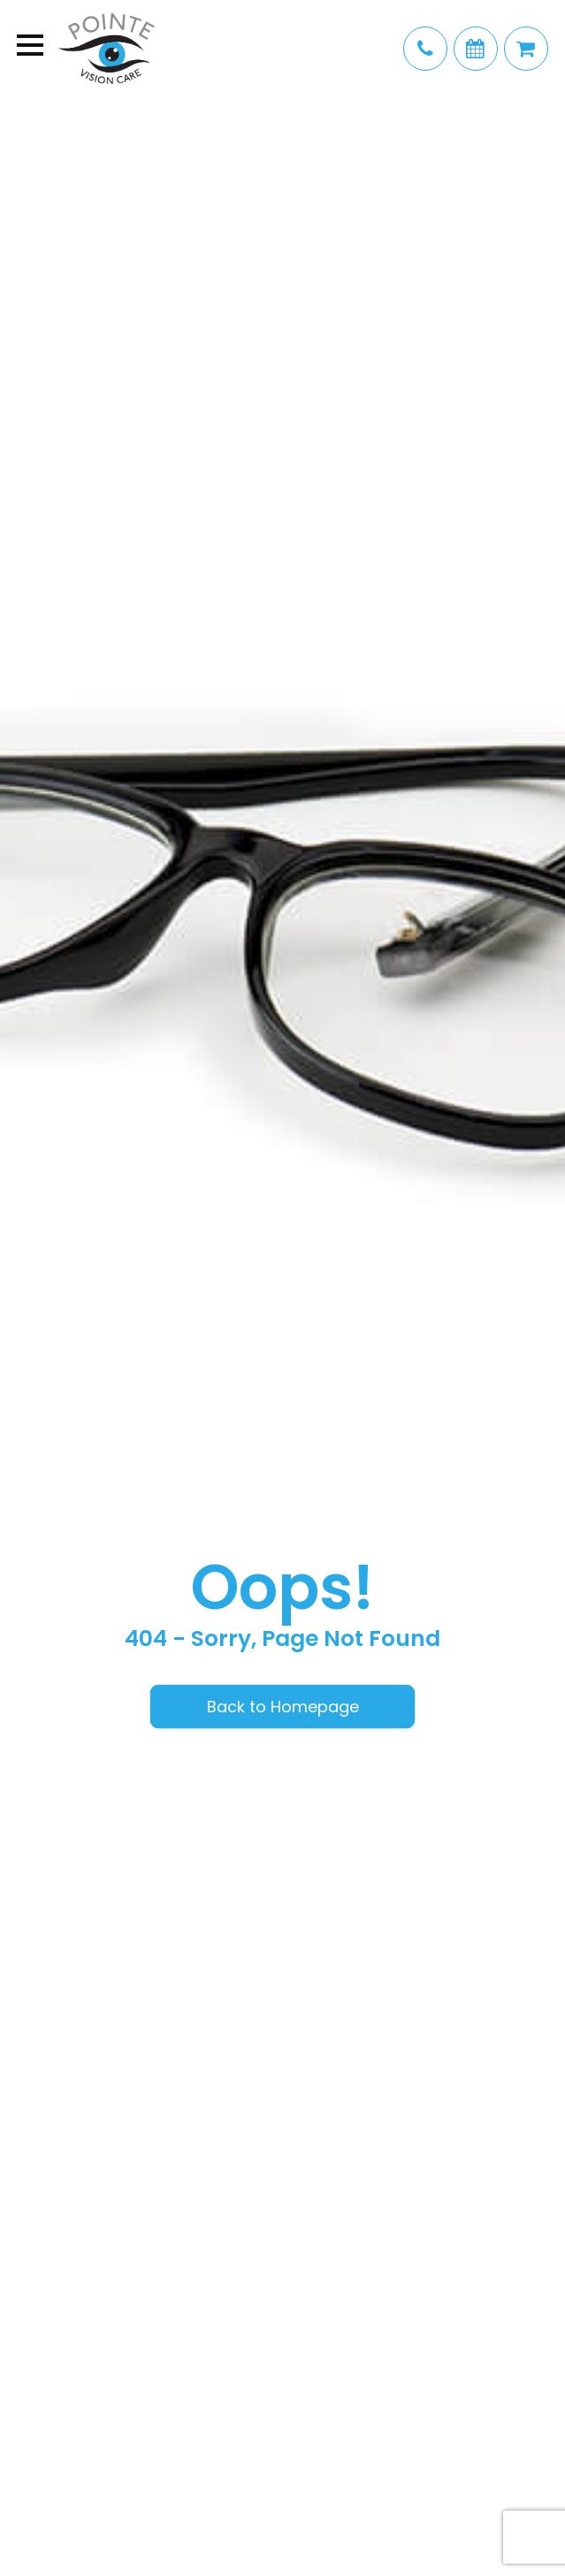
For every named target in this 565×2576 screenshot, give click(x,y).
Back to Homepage (283, 1706)
